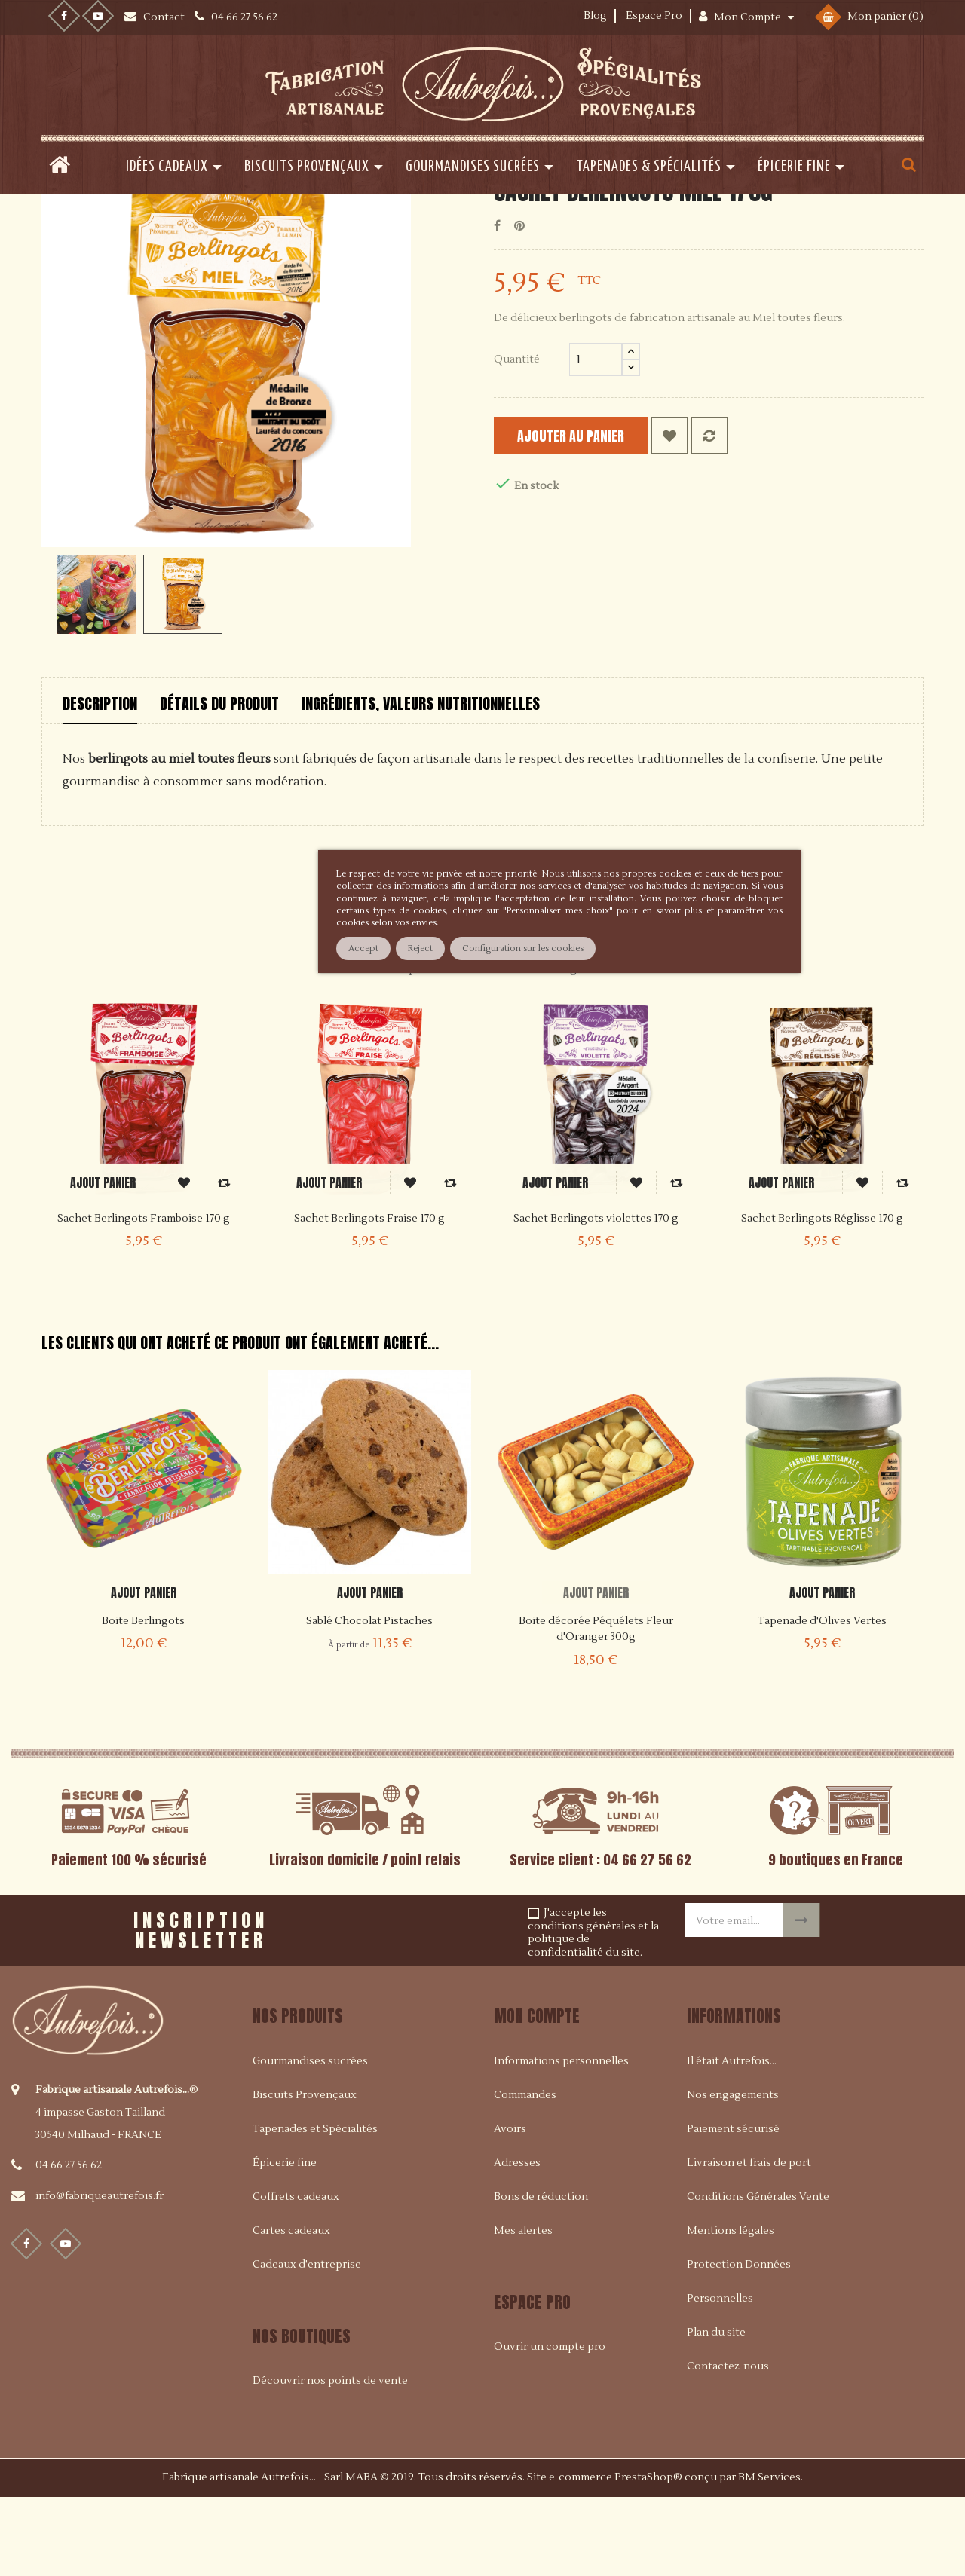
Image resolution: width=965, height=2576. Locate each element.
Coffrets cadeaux (296, 2274)
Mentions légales (730, 2307)
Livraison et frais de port (749, 2240)
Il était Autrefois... (732, 2138)
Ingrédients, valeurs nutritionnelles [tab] (421, 781)
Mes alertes (523, 2307)
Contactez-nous (728, 2443)
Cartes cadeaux (291, 2307)
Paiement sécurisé (733, 2206)
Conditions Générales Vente (758, 2274)
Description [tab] (100, 781)
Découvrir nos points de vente (330, 2458)
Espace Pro (654, 16)
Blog (595, 16)
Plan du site (716, 2409)
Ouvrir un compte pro (549, 2424)
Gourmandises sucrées (310, 2138)
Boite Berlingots (143, 1699)
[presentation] (459, 2002)
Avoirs (510, 2206)
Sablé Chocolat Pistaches (369, 1699)
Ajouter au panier (588, 513)
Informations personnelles (561, 2138)
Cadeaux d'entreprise (307, 2341)
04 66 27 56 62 (68, 2243)
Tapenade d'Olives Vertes (822, 1699)
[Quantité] (595, 437)
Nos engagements (733, 2172)
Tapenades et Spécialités (315, 2206)
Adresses (517, 2240)
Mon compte (537, 2093)
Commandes (525, 2172)
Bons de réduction (541, 2274)
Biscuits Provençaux (305, 2172)
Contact (165, 17)
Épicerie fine (285, 2240)
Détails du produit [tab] (219, 781)
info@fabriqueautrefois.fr (99, 2274)
